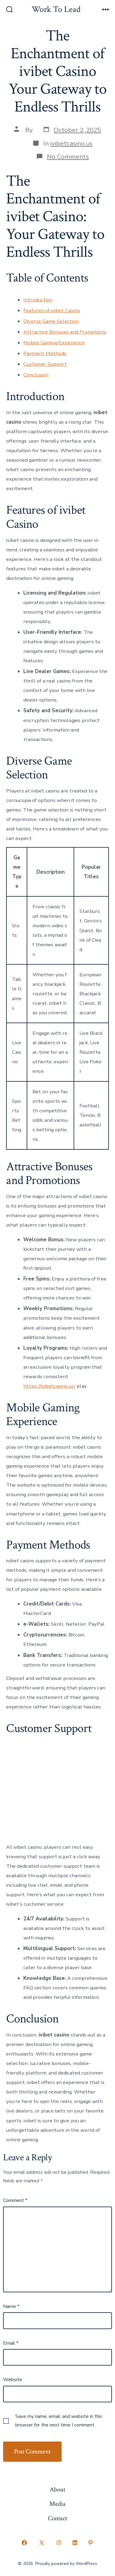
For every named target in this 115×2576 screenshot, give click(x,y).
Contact (57, 2518)
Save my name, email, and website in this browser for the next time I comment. (58, 2420)
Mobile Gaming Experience (54, 342)
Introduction (37, 299)
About (57, 2489)
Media (57, 2504)
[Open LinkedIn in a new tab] (74, 2542)
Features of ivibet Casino (51, 310)
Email (10, 2343)
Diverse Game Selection (51, 321)
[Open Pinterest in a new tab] (90, 2542)
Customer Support (45, 364)
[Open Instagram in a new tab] (59, 2542)
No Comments (68, 156)
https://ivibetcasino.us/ (49, 1386)
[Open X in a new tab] (41, 2542)
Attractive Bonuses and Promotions (64, 331)
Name (11, 2306)
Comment (15, 2200)
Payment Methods (45, 353)
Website (12, 2379)
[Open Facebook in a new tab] (24, 2542)
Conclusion (35, 374)
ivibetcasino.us (71, 143)
